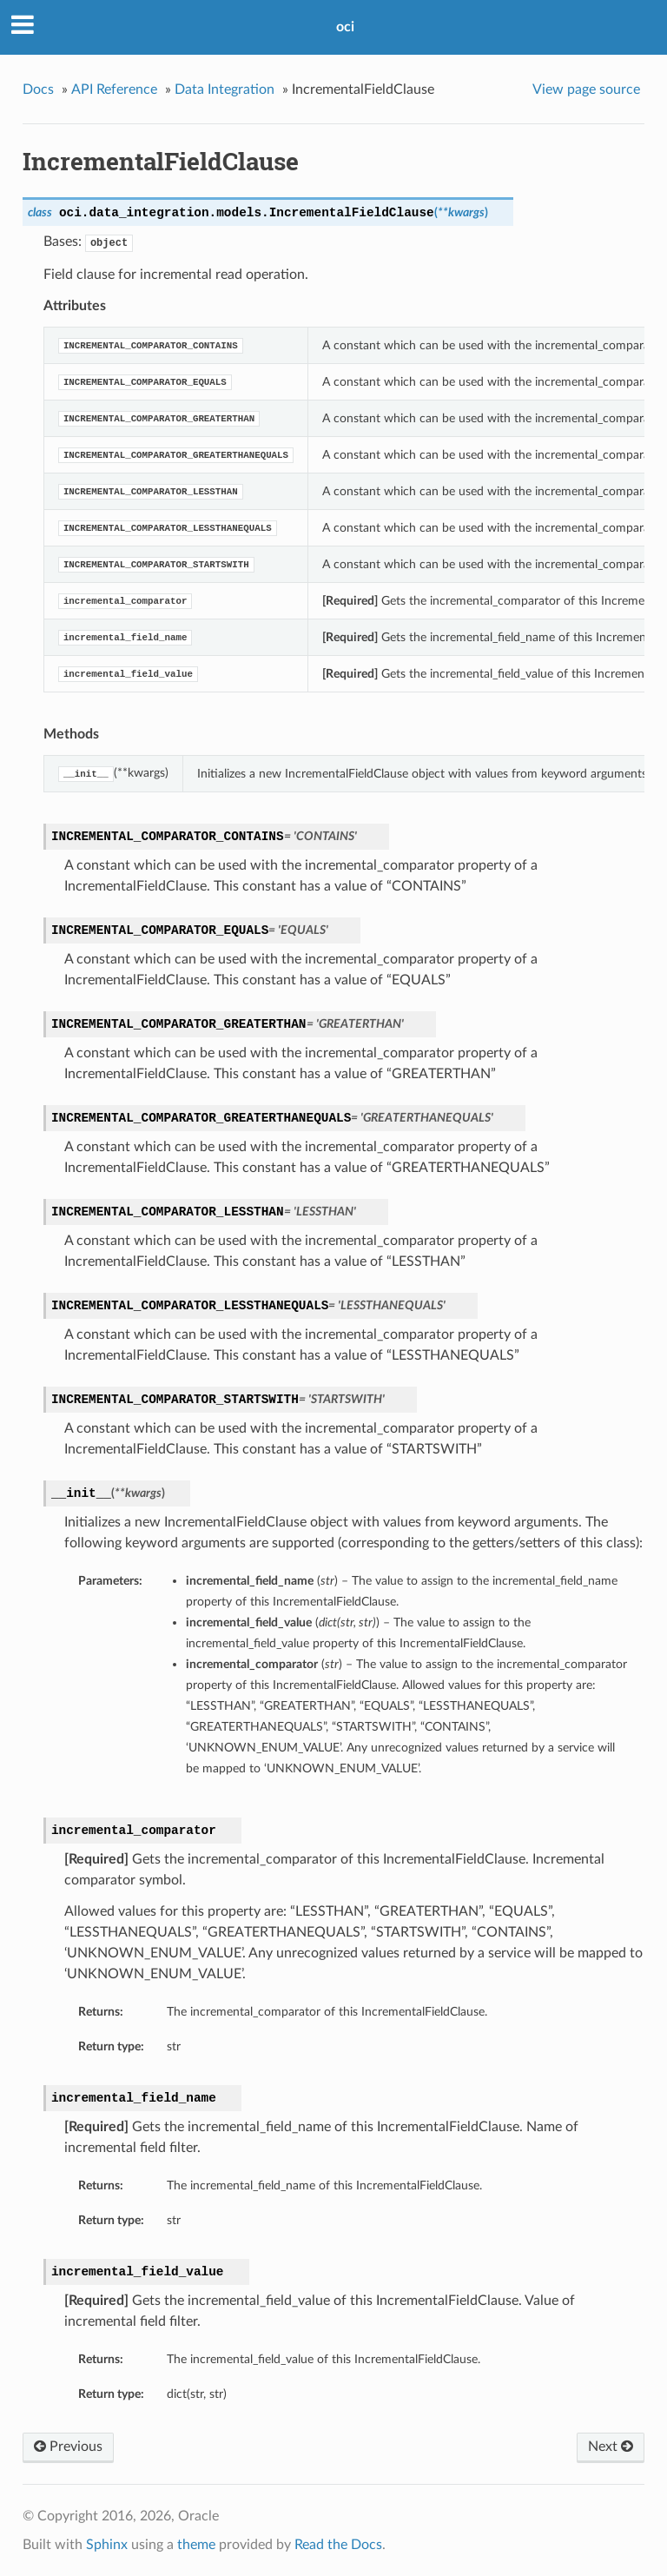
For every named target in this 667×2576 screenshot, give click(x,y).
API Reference (114, 89)
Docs (38, 89)
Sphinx (107, 2545)
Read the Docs (338, 2545)
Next (610, 2446)
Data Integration (224, 89)
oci (345, 27)
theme (196, 2545)
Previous (68, 2446)
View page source (586, 89)
